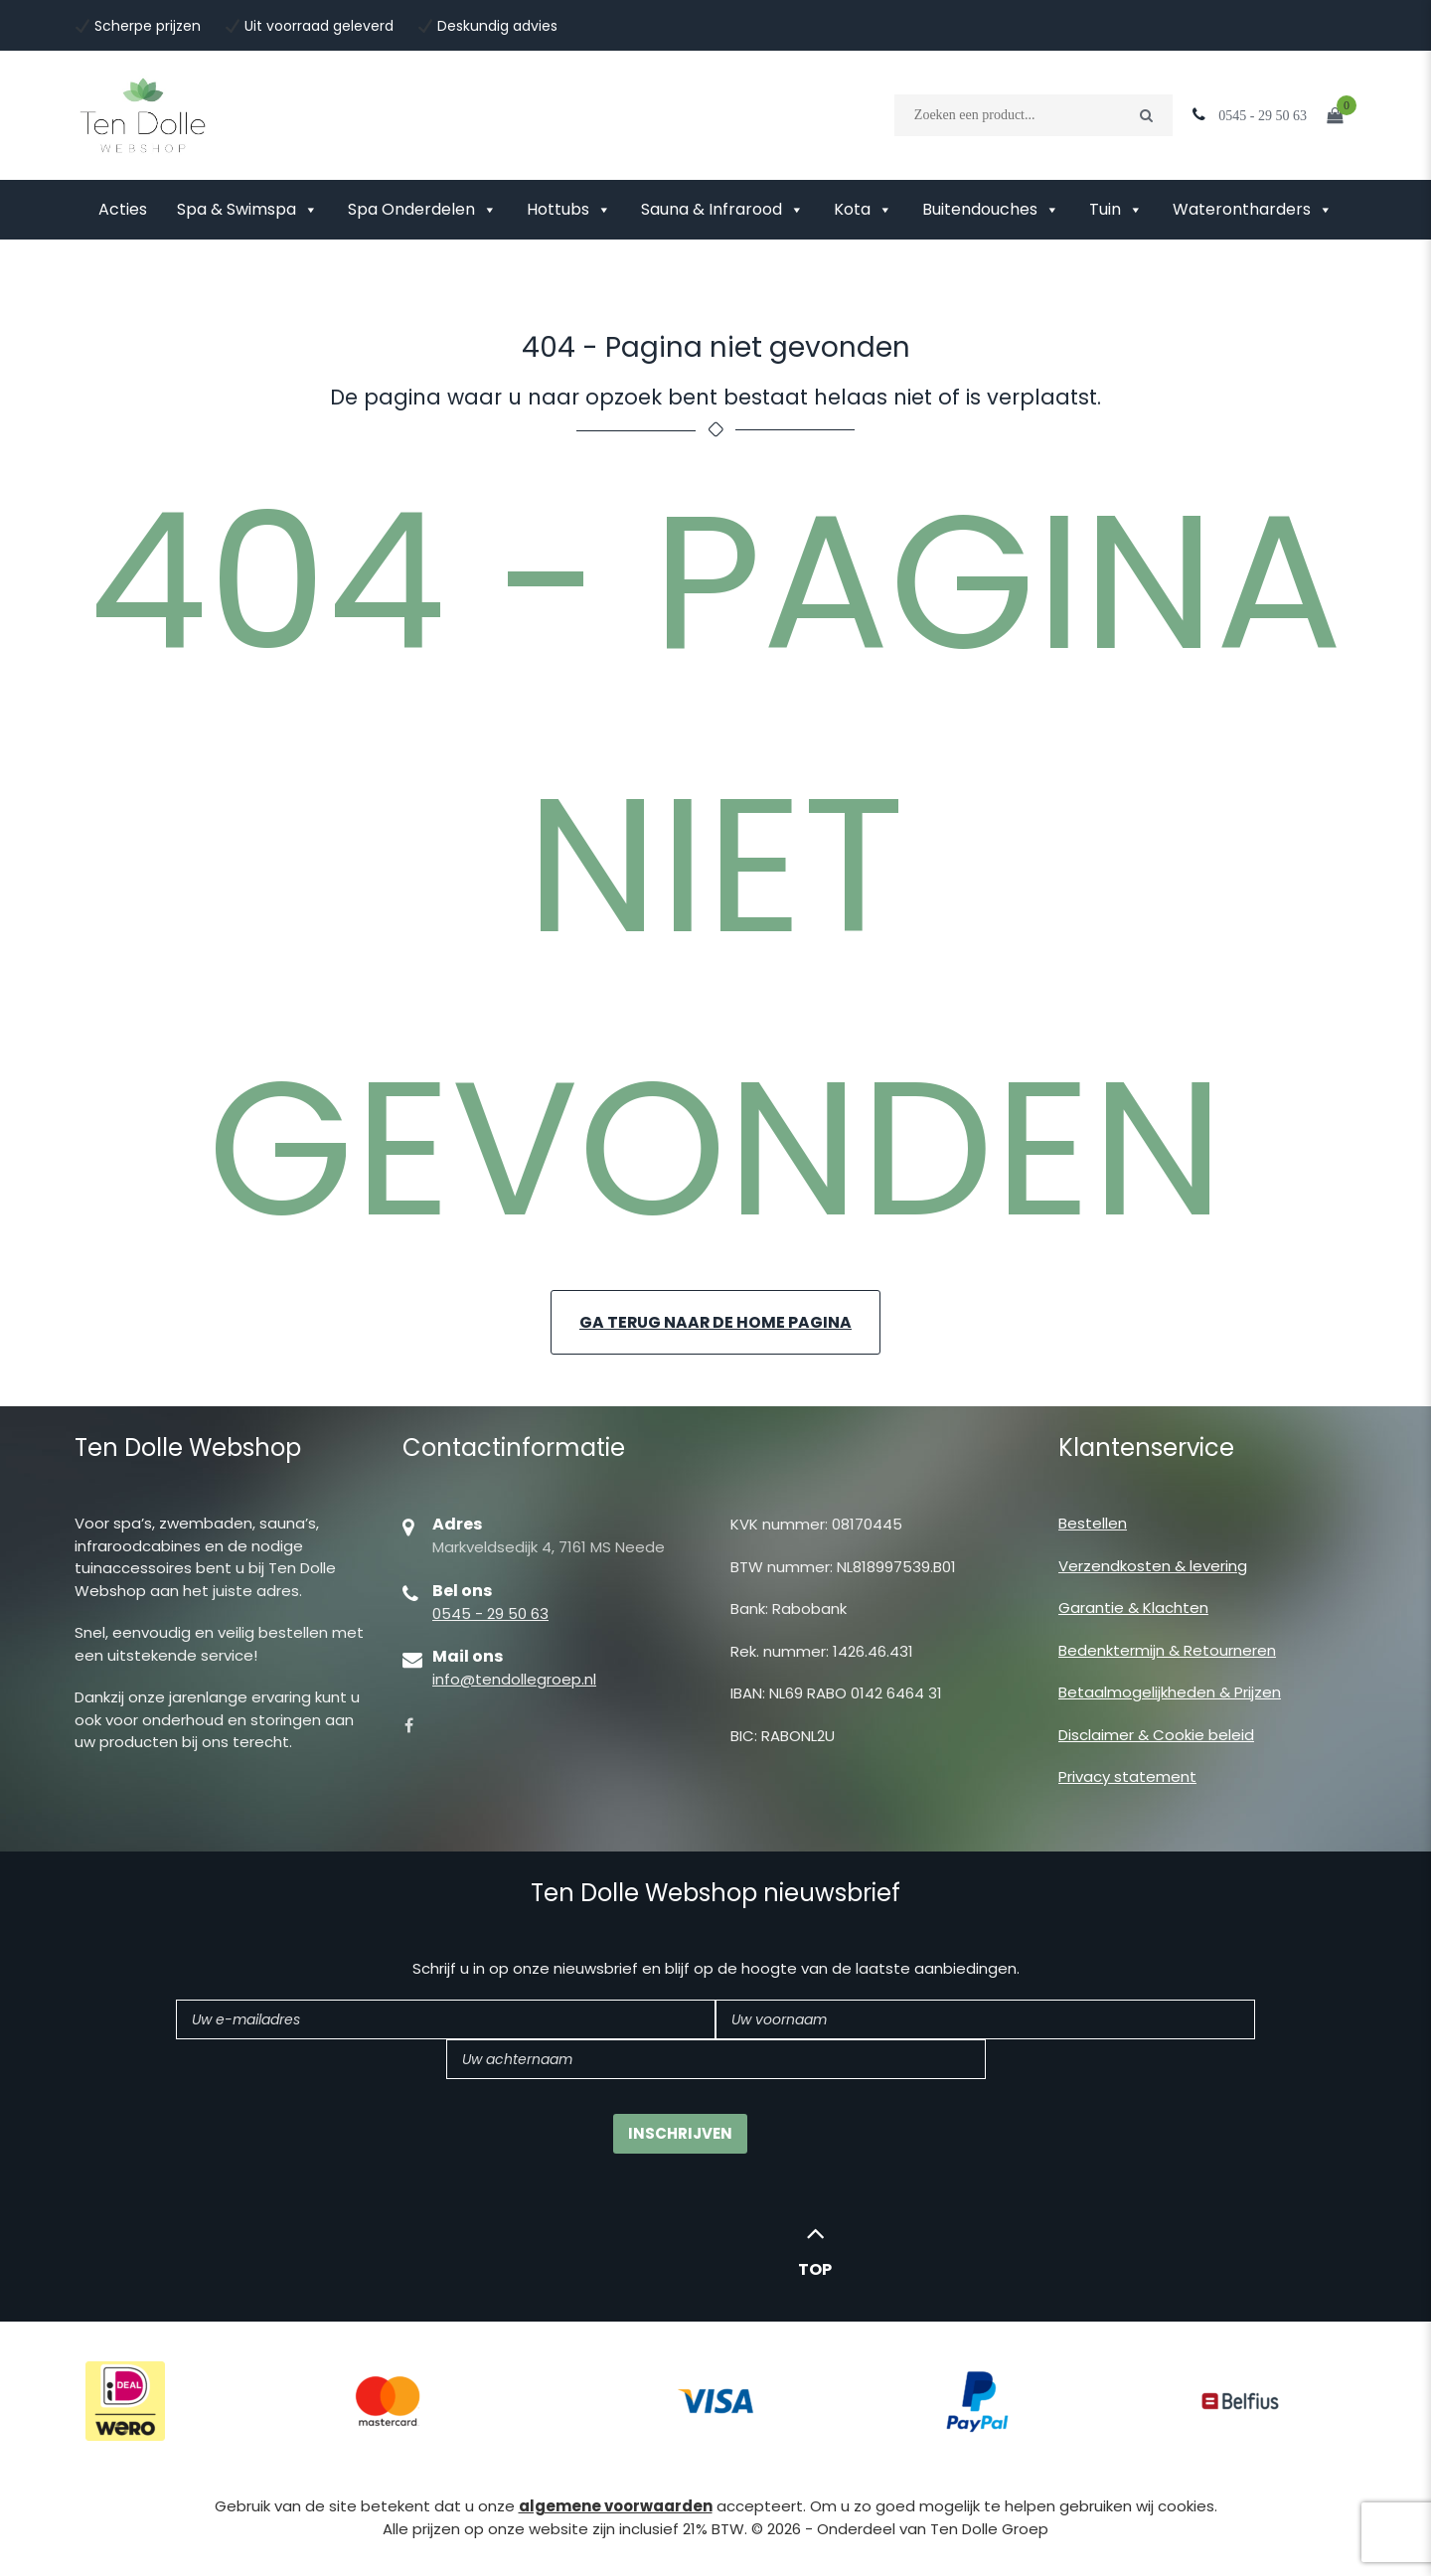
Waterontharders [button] (1253, 210)
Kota (863, 210)
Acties (122, 209)
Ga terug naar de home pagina (716, 1322)
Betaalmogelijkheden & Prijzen (1169, 1692)
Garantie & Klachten (1133, 1607)
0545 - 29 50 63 (490, 1613)
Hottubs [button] (569, 210)
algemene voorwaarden (616, 2506)
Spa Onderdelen (422, 210)
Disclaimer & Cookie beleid (1156, 1734)
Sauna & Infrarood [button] (722, 210)
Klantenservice (1146, 1448)
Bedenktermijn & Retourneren (1167, 1650)
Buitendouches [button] (990, 210)
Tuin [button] (1116, 210)
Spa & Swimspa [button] (247, 210)
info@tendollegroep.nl (514, 1679)
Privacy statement (1127, 1776)
